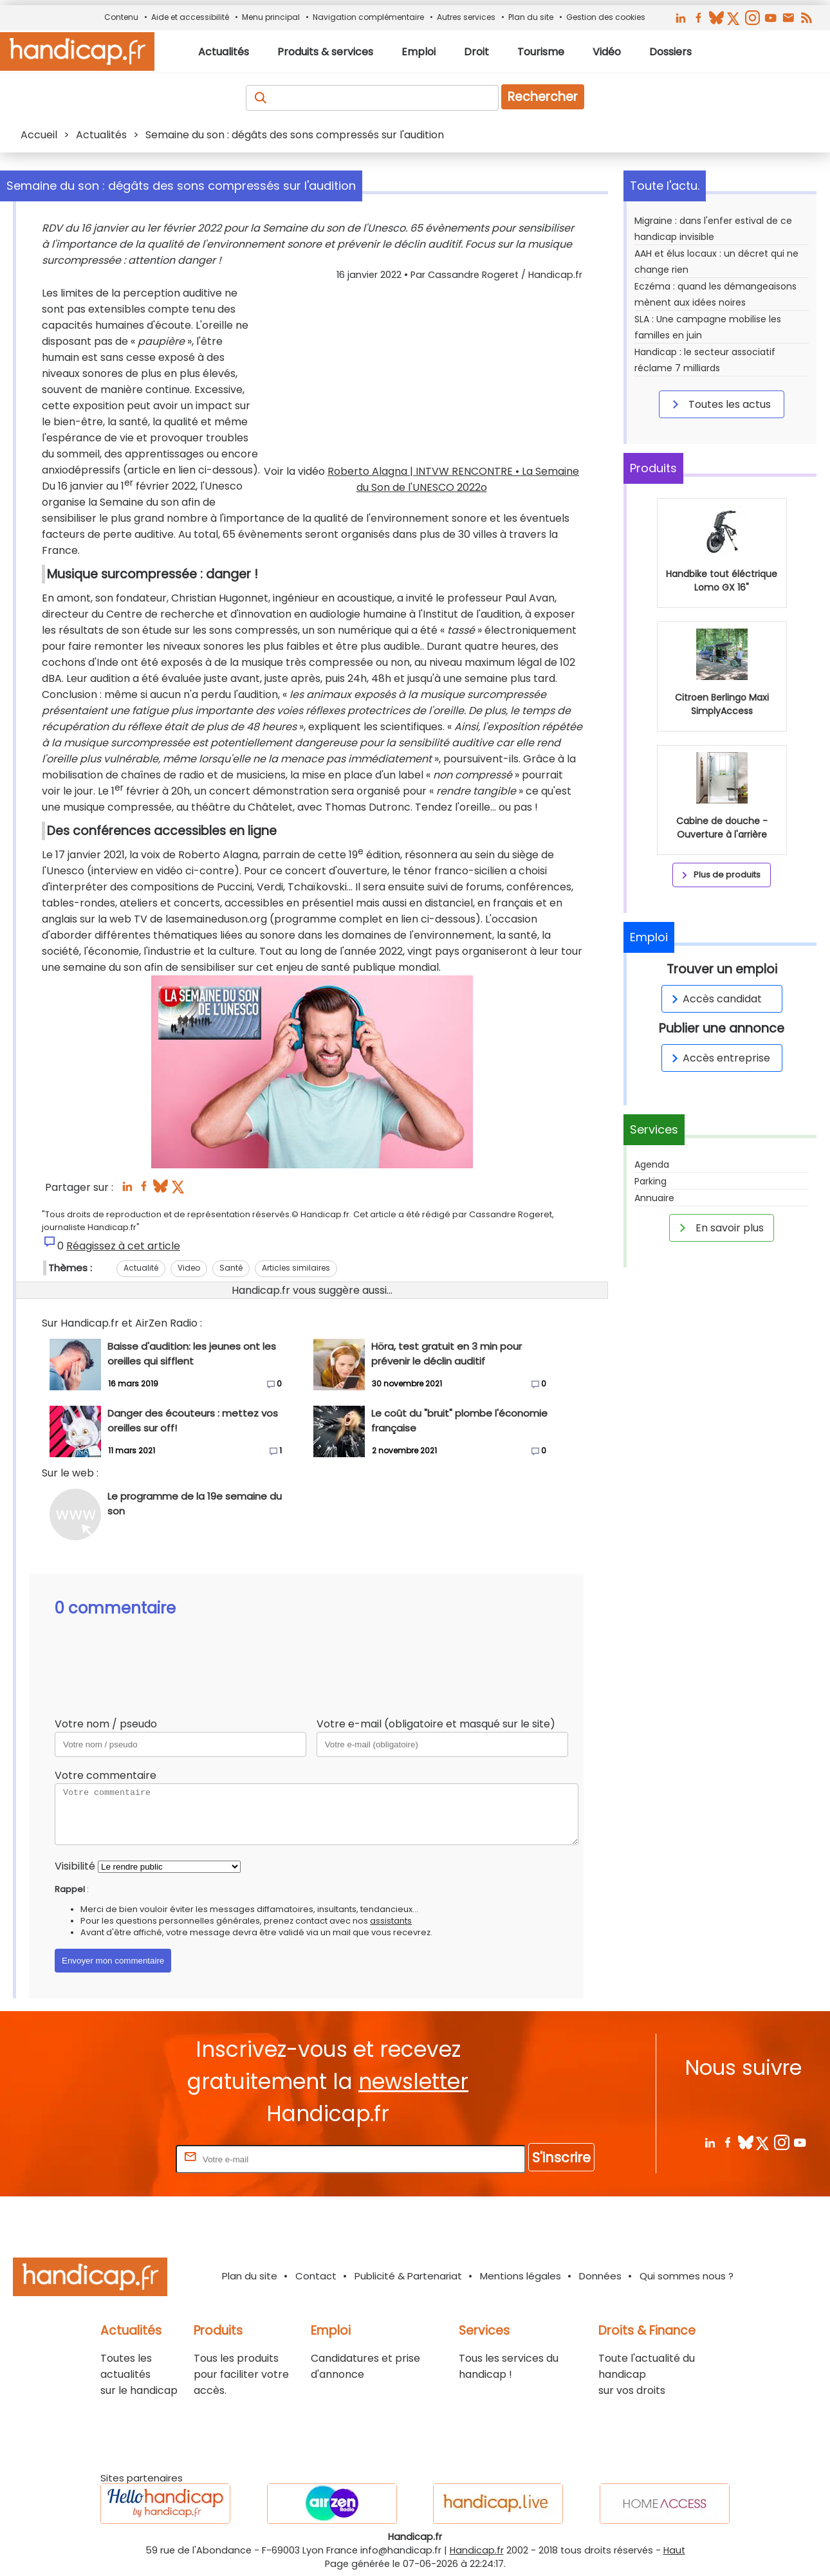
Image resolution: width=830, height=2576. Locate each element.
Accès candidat (714, 999)
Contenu (121, 17)
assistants (391, 1920)
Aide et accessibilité (190, 17)
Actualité (141, 1267)
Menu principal (271, 17)
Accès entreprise (718, 1058)
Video (189, 1267)
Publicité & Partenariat (408, 2276)
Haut (674, 2550)
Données (600, 2276)
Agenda (651, 1164)
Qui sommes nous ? (686, 2276)
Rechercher (543, 97)
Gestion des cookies (605, 17)
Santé (231, 1267)
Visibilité (75, 1866)
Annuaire (654, 1197)
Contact (316, 2276)
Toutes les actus (719, 404)
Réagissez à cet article (123, 1245)
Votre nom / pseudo (106, 1723)
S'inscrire (561, 2157)
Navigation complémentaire (368, 17)
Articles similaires (296, 1267)
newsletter (413, 2081)
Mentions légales (520, 2276)
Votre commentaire (105, 1775)
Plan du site (530, 17)
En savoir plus (719, 1227)
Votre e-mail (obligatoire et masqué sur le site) (436, 1723)
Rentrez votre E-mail (122, 2158)
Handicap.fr (477, 2550)
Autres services (466, 17)
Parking (650, 1181)
